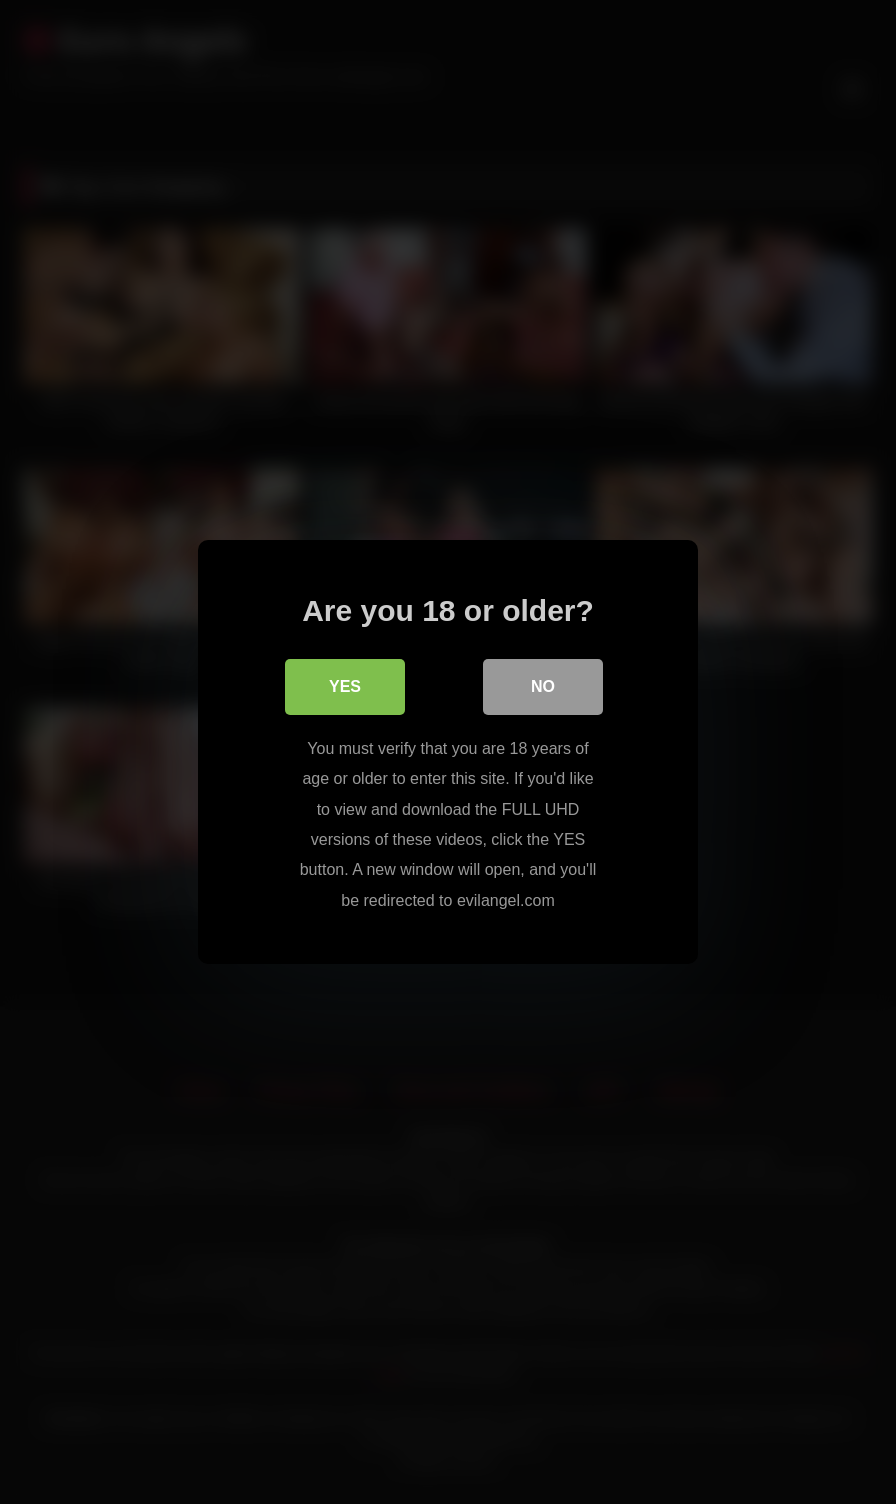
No (543, 686)
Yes (345, 686)
